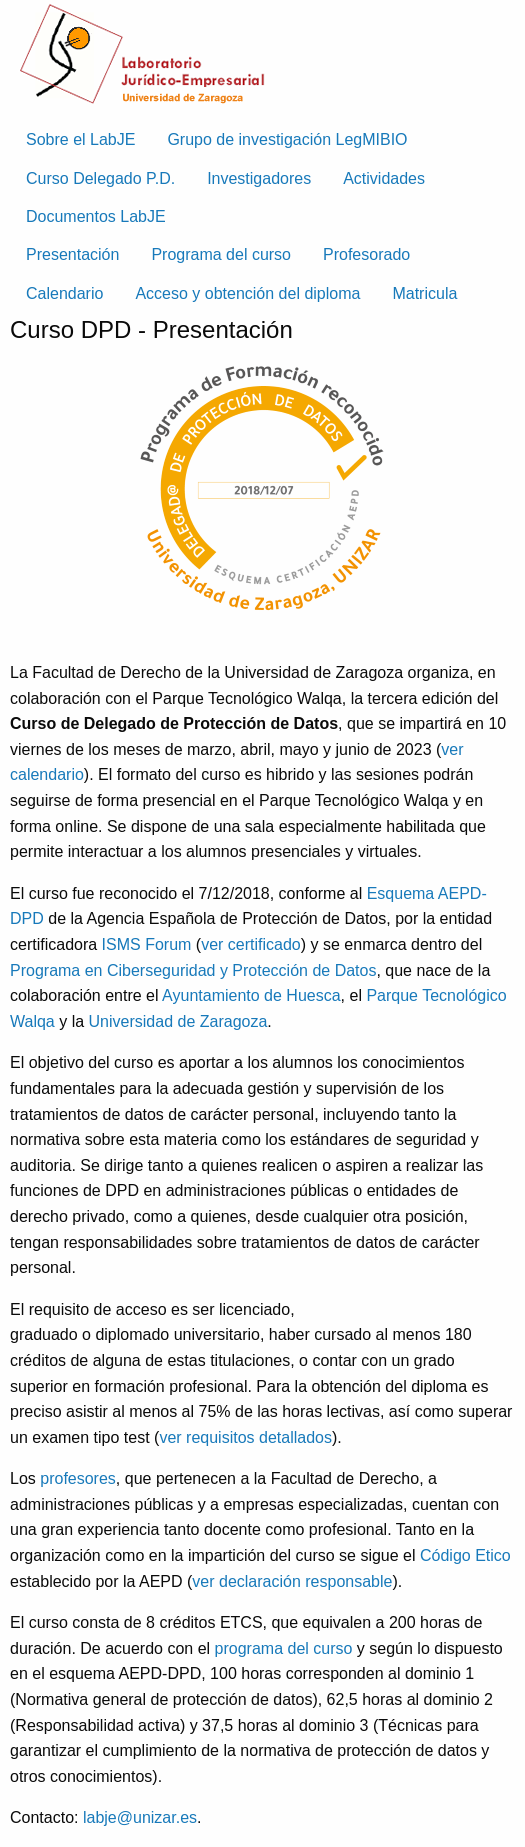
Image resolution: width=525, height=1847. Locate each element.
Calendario (64, 293)
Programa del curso (221, 254)
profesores (78, 1478)
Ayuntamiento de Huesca (251, 995)
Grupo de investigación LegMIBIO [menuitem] (287, 139)
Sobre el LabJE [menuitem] (80, 139)
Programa (47, 970)
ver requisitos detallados (245, 1437)
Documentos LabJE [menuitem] (96, 216)
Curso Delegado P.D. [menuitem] (100, 178)
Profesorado (366, 254)
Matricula (424, 293)
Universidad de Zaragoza (178, 1021)
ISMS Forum (147, 944)
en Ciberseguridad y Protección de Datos (231, 970)
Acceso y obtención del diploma (247, 293)
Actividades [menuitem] (384, 178)
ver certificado (251, 944)
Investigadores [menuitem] (259, 178)
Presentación (72, 254)
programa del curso (284, 1648)
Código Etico (465, 1555)
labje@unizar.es (140, 1817)
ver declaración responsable (292, 1581)
